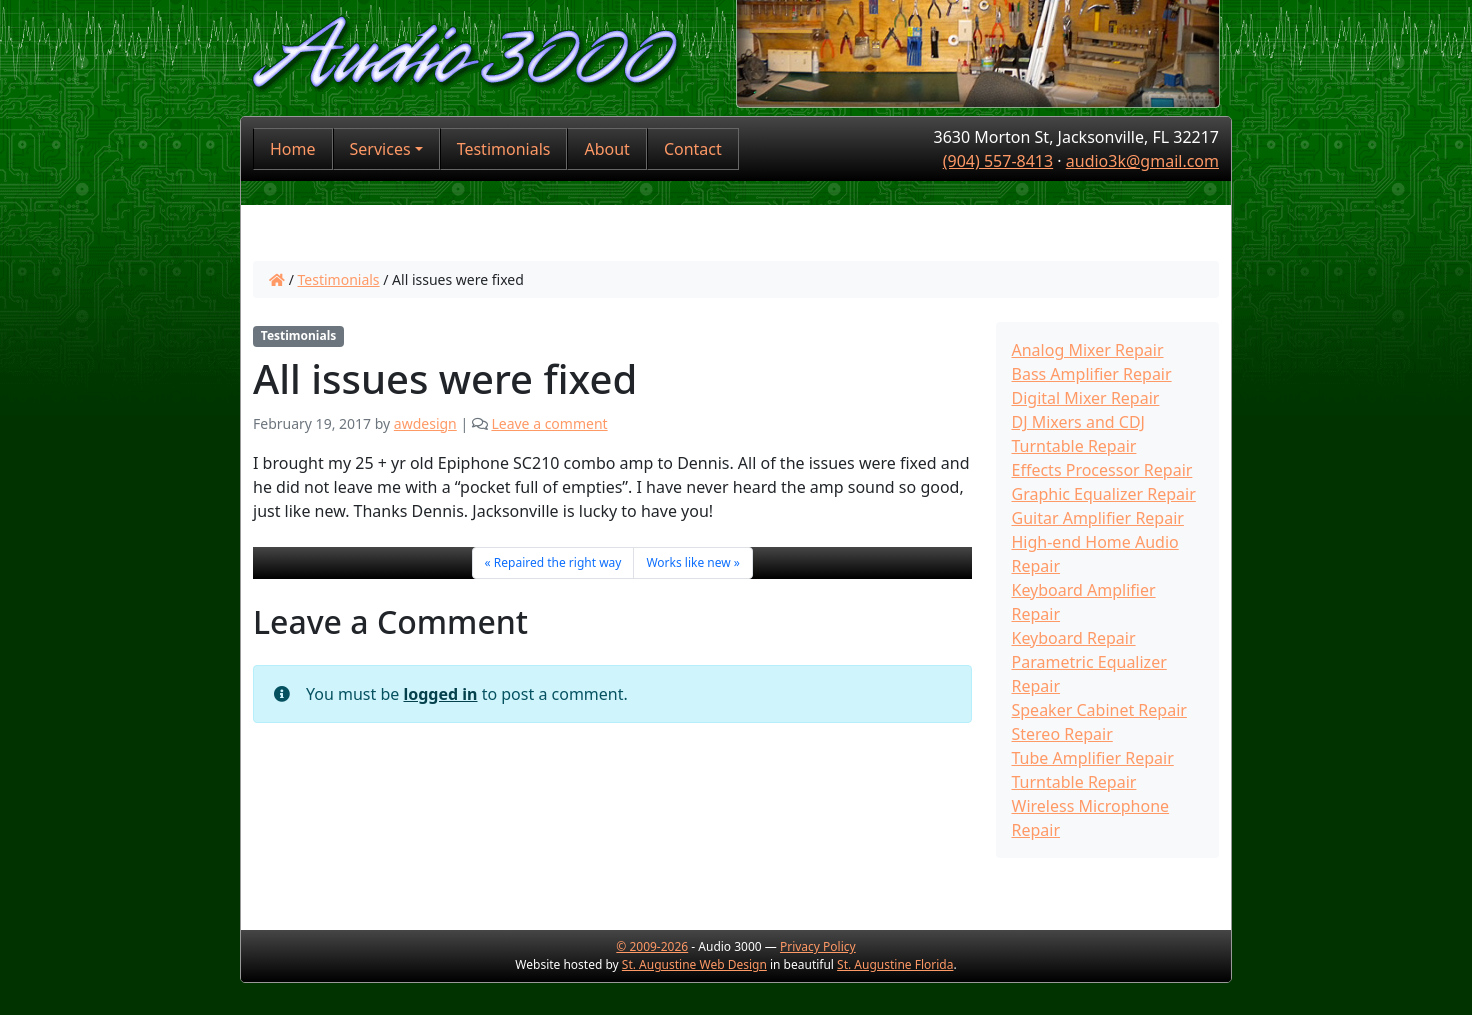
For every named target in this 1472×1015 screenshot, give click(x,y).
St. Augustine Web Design (694, 964)
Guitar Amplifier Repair (1098, 518)
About (606, 149)
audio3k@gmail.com (1142, 161)
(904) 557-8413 (998, 161)
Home (293, 149)
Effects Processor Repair (1102, 470)
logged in (440, 694)
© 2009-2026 (652, 946)
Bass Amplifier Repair (1092, 374)
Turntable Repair (1074, 782)
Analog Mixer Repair (1088, 350)
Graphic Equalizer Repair (1104, 494)
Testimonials (504, 149)
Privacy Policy (818, 946)
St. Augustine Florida (895, 964)
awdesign (425, 423)
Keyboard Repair (1074, 638)
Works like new (688, 562)
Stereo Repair (1062, 734)
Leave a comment (549, 423)
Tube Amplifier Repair (1093, 758)
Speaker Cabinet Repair (1099, 710)
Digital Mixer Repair (1086, 398)
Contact (693, 149)
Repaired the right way (558, 562)
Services (380, 149)
